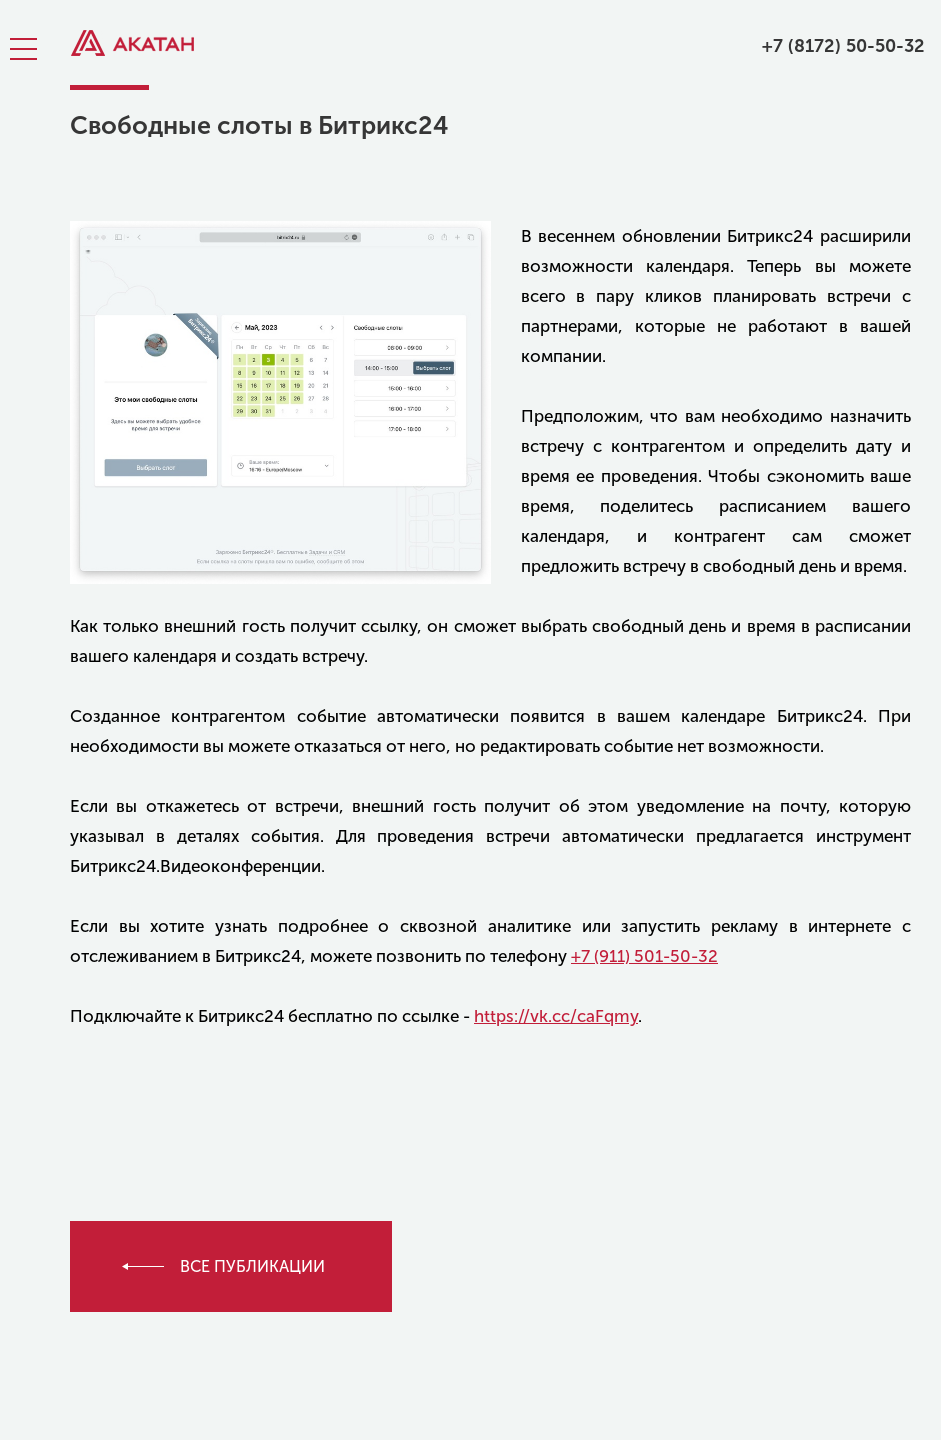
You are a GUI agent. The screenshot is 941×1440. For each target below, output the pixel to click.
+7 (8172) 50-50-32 (843, 46)
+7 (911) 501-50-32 (644, 956)
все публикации (252, 1266)
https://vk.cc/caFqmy (556, 1016)
